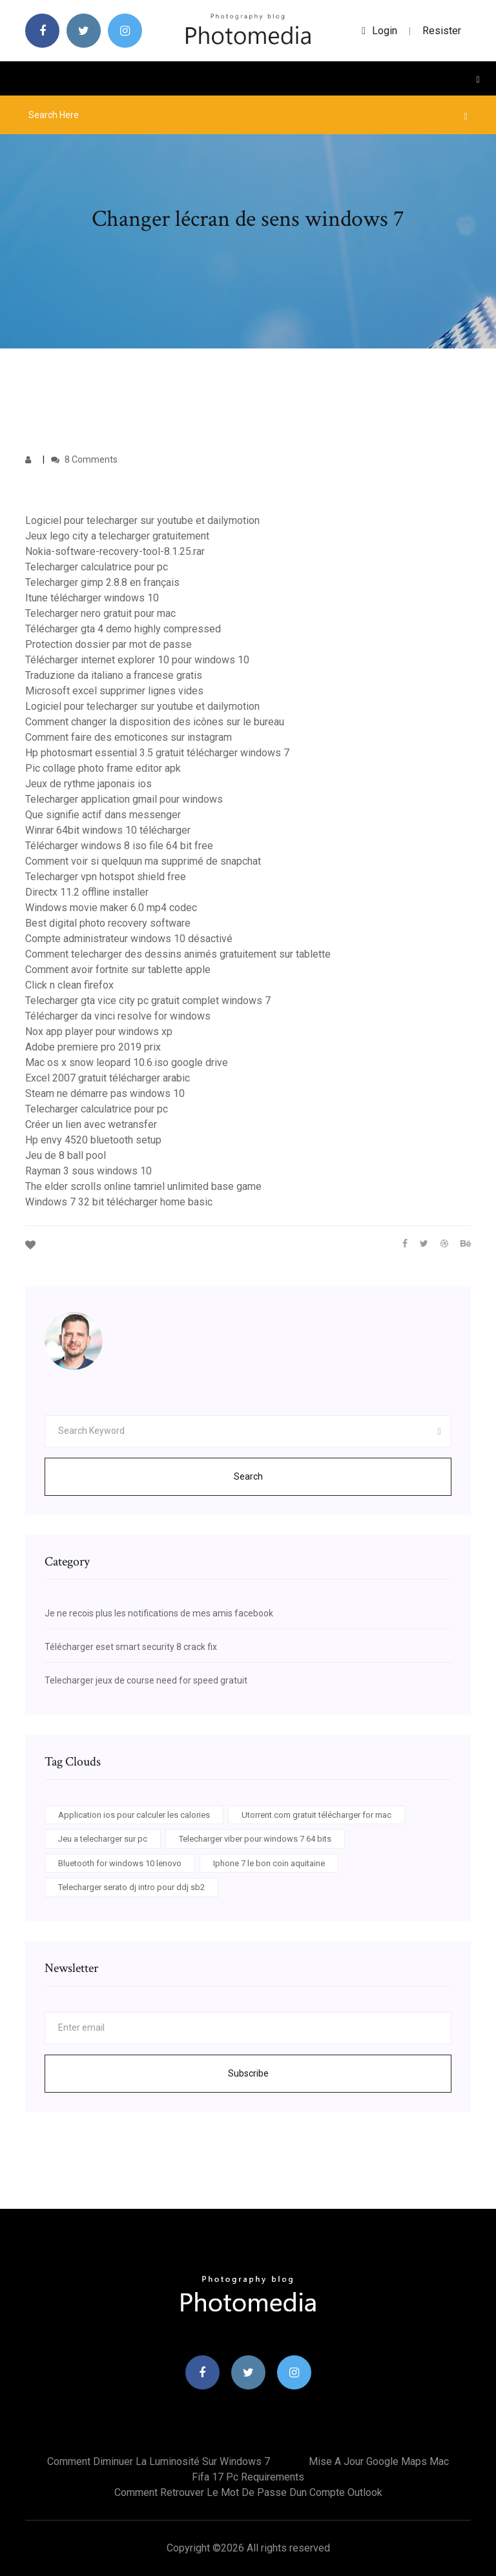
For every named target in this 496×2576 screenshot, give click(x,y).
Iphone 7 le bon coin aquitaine (269, 1863)
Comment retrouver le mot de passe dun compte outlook (248, 2492)
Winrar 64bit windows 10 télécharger (108, 830)
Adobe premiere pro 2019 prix (93, 1047)
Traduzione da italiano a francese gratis (113, 675)
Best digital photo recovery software (108, 923)
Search (248, 1476)
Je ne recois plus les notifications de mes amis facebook (159, 1613)
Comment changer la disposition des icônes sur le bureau (154, 722)
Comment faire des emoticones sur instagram (128, 737)
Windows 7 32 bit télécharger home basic (118, 1202)
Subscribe (248, 2073)
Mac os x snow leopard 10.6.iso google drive (126, 1062)
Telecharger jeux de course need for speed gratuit (146, 1680)
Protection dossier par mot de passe (108, 644)
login (379, 31)
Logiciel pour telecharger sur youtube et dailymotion (142, 520)
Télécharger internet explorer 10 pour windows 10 (137, 660)
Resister (441, 31)
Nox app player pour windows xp (98, 1031)
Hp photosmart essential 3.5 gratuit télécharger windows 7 (157, 753)
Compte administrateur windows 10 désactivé (128, 938)
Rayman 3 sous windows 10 (88, 1171)
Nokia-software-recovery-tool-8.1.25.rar (115, 551)
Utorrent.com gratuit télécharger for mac (316, 1815)
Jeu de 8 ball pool (65, 1155)
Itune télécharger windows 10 (92, 598)
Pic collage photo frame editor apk (103, 768)
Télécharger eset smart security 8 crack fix (131, 1647)
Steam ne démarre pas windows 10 (105, 1093)
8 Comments (84, 459)
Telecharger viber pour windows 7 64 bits (255, 1839)
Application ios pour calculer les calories (134, 1815)
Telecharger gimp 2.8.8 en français (102, 582)
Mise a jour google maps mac (379, 2461)
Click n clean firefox (69, 985)
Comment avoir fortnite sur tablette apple (118, 969)
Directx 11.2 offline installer (87, 892)
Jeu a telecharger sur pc (102, 1839)
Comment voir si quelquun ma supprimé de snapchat (143, 861)
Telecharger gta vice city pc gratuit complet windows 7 (148, 1000)
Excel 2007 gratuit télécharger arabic (107, 1078)
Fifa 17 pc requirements (248, 2477)
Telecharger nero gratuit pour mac (100, 613)
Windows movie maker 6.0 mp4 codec (111, 907)
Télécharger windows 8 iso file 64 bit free (119, 846)
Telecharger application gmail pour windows (124, 799)
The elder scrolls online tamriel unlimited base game (143, 1186)
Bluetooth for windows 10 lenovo (119, 1863)
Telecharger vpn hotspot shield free (105, 876)
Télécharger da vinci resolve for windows (118, 1016)
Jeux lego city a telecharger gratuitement (117, 536)
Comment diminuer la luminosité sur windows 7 (158, 2461)
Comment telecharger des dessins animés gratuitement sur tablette (178, 954)
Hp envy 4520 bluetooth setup (93, 1140)
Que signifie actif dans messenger (103, 815)
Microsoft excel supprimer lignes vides (114, 691)
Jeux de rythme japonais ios (88, 784)
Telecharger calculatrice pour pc (96, 567)
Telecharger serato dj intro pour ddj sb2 (131, 1887)
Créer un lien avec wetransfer (91, 1124)
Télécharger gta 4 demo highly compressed (123, 629)
